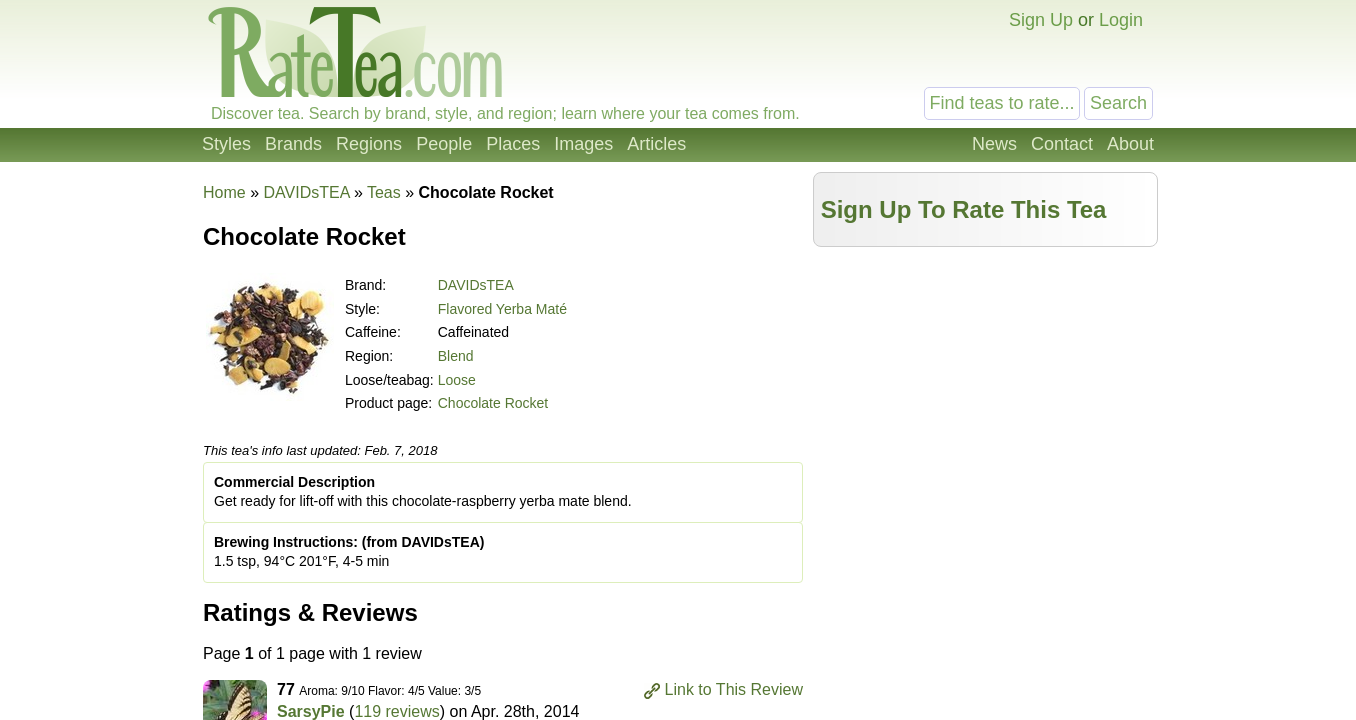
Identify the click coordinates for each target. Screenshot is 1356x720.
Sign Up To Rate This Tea (964, 209)
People (444, 144)
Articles (656, 144)
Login (1121, 20)
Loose (457, 380)
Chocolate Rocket (493, 403)
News (994, 144)
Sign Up (1041, 20)
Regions (369, 144)
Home (224, 192)
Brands (293, 144)
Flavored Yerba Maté (502, 309)
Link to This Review (734, 689)
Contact (1062, 144)
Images (583, 144)
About (1130, 144)
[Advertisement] (986, 397)
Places (513, 144)
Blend (456, 356)
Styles (226, 144)
